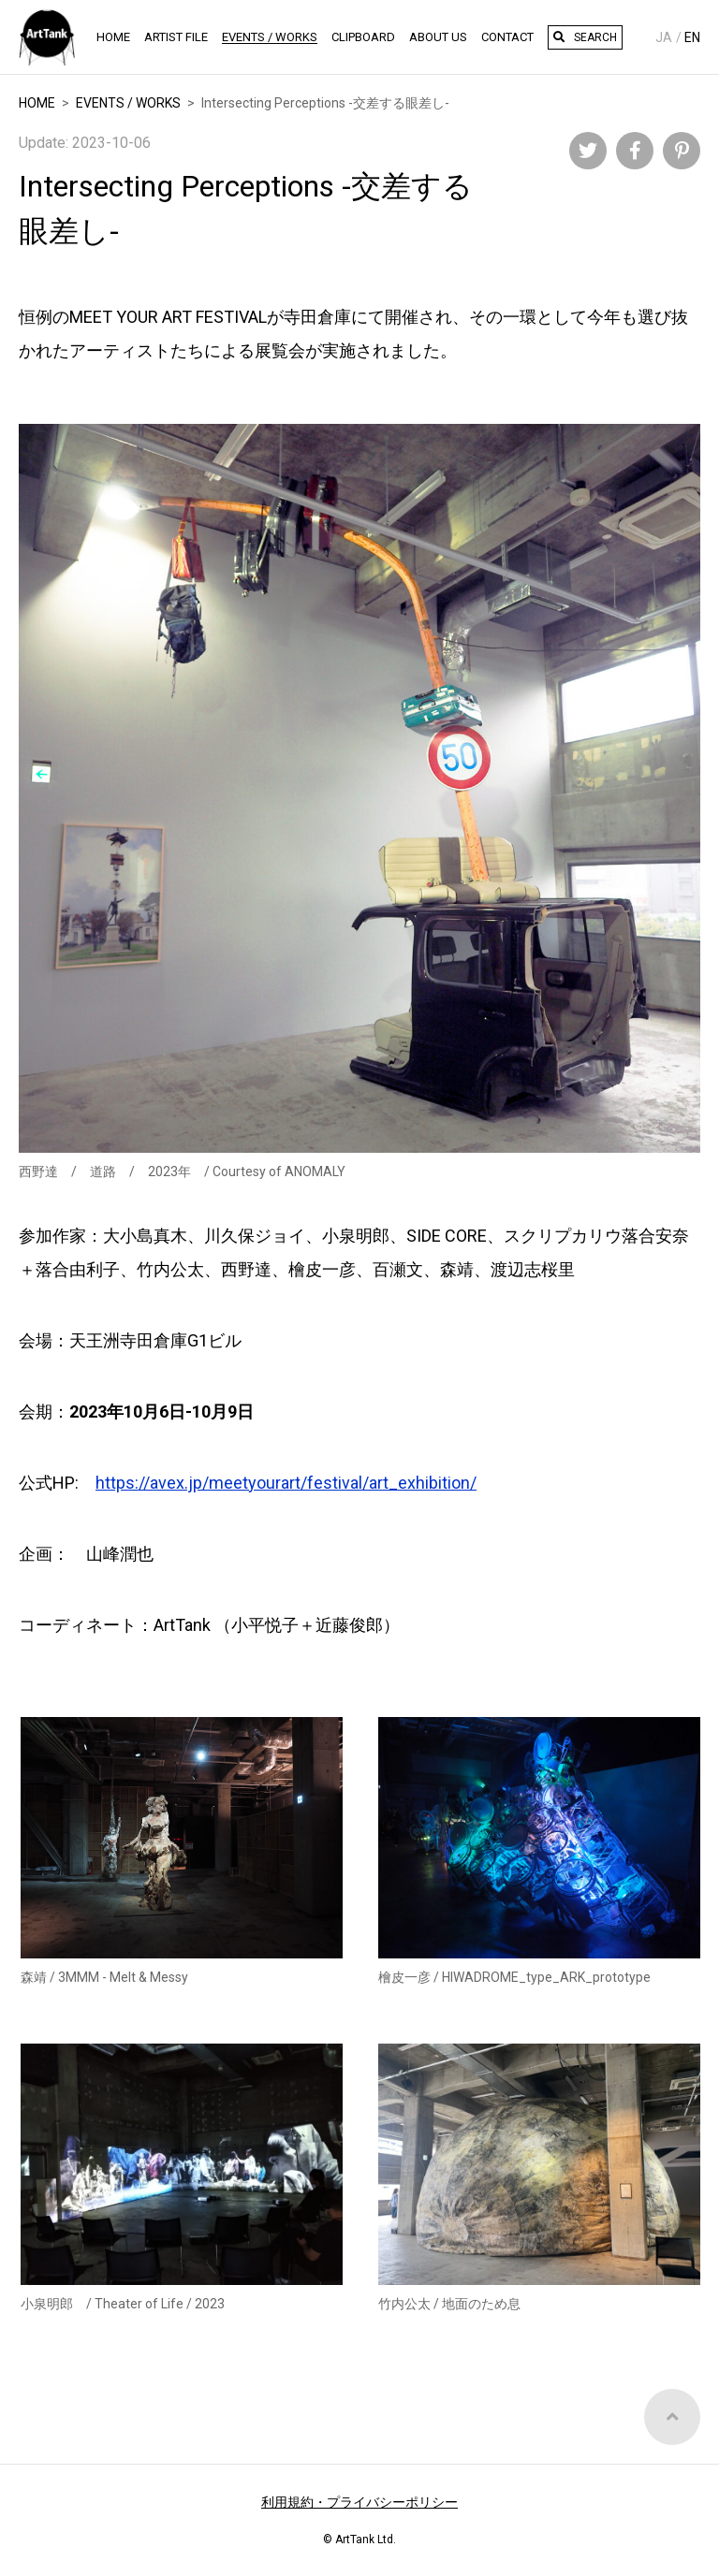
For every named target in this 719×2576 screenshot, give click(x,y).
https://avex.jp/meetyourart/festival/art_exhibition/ (286, 1482)
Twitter (588, 150)
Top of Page (672, 2451)
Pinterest (681, 150)
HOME (113, 37)
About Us (438, 37)
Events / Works (269, 37)
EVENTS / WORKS (128, 102)
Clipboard (363, 37)
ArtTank (47, 37)
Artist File (176, 37)
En (692, 37)
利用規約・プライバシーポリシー (359, 2502)
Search (595, 37)
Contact (507, 37)
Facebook (634, 150)
